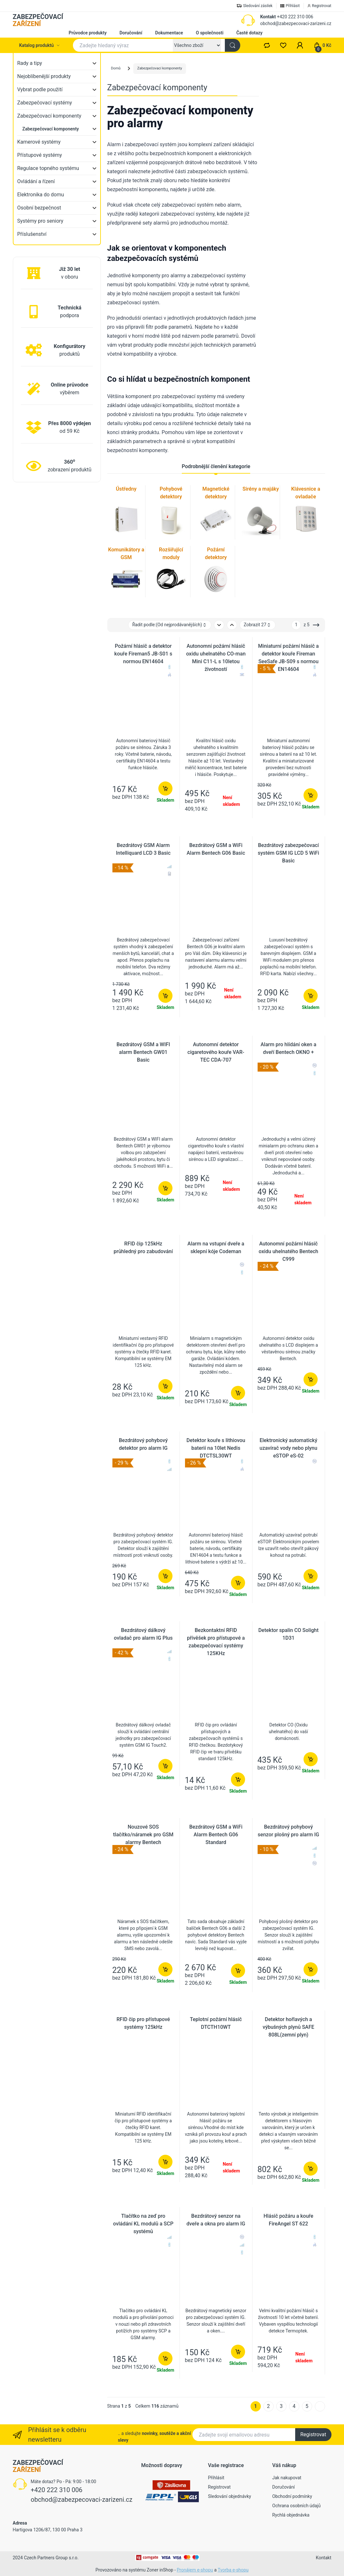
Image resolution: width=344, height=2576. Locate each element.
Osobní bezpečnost (39, 208)
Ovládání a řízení (36, 181)
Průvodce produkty (88, 32)
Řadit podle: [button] (169, 624)
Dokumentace (169, 32)
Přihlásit (216, 2477)
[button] (300, 45)
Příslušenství (32, 234)
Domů (116, 68)
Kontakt (268, 16)
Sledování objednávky (229, 2496)
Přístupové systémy (39, 155)
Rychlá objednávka (291, 2515)
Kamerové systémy (39, 142)
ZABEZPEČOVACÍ (38, 20)
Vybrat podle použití (40, 89)
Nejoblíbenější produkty (44, 76)
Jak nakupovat (287, 2477)
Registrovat (313, 2434)
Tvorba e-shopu (233, 2569)
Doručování (130, 32)
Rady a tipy (29, 63)
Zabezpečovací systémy (44, 103)
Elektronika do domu (40, 195)
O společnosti (210, 32)
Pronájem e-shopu (195, 2569)
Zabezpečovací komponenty (49, 116)
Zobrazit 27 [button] (257, 625)
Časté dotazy (249, 32)
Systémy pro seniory (40, 221)
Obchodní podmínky (292, 2496)
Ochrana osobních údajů (296, 2505)
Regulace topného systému (48, 168)
